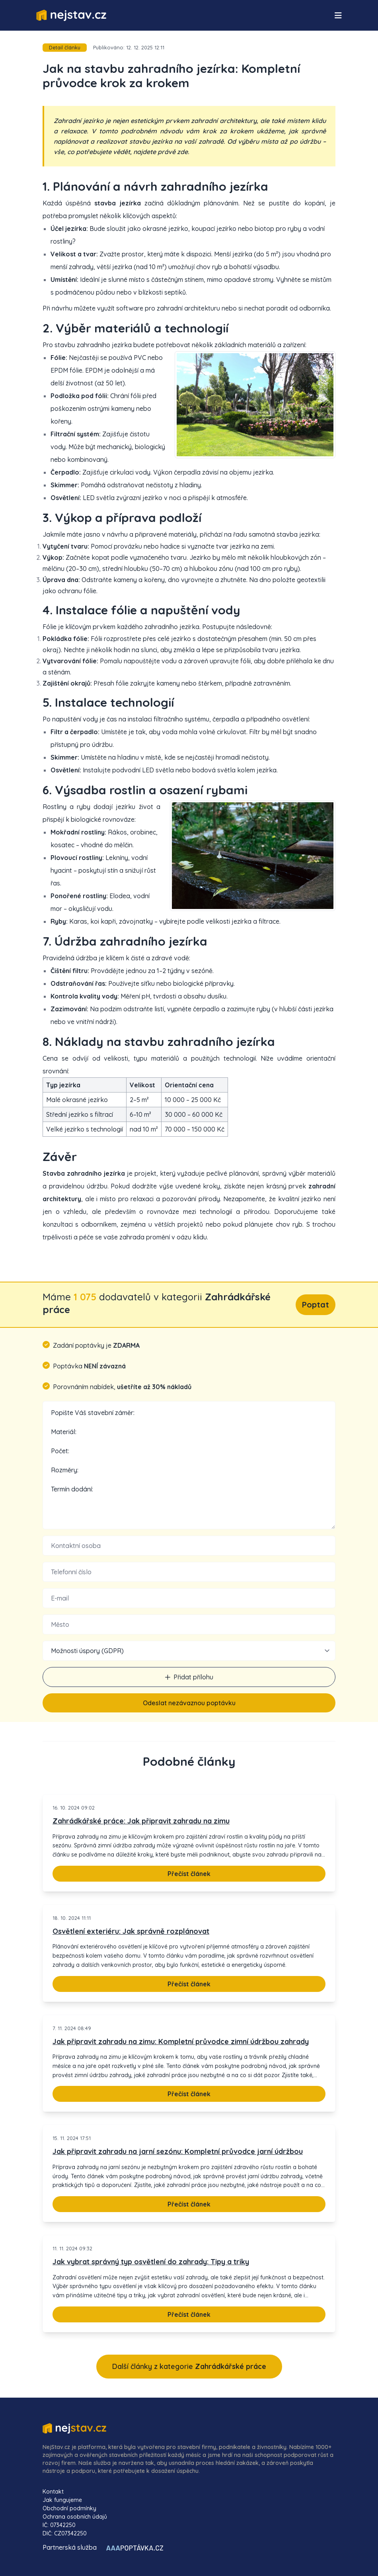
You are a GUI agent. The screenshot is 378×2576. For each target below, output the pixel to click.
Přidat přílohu (189, 1677)
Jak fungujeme (62, 2500)
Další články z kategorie (189, 2366)
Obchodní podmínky (69, 2508)
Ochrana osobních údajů (75, 2516)
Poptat (315, 1304)
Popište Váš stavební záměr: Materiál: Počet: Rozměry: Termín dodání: (189, 1465)
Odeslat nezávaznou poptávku (189, 1703)
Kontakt (53, 2491)
